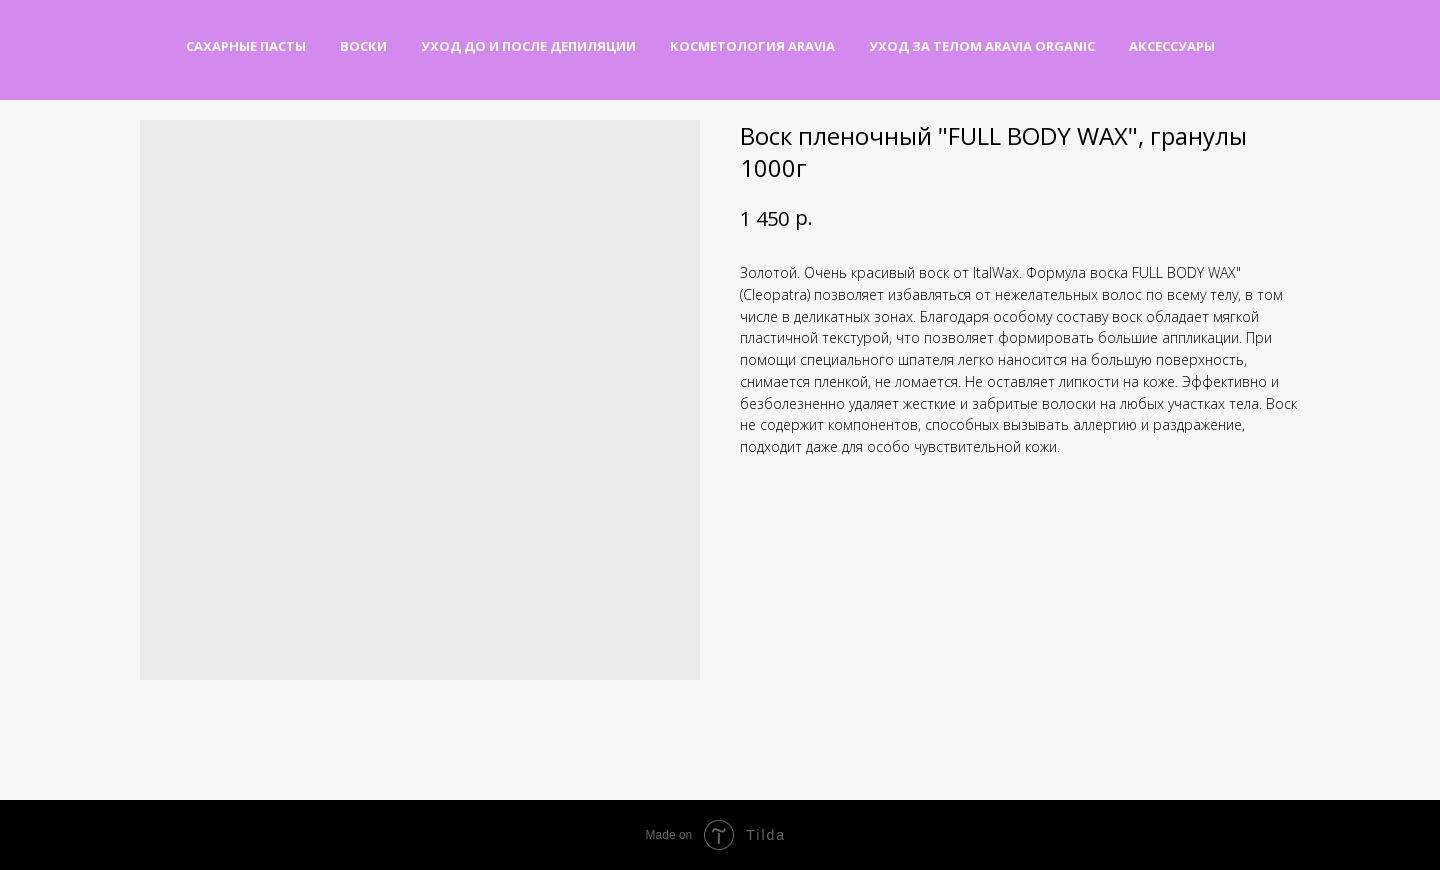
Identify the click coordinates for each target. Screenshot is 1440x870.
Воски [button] (363, 46)
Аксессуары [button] (1172, 46)
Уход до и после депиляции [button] (528, 46)
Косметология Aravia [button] (752, 46)
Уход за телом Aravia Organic (982, 46)
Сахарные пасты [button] (246, 46)
